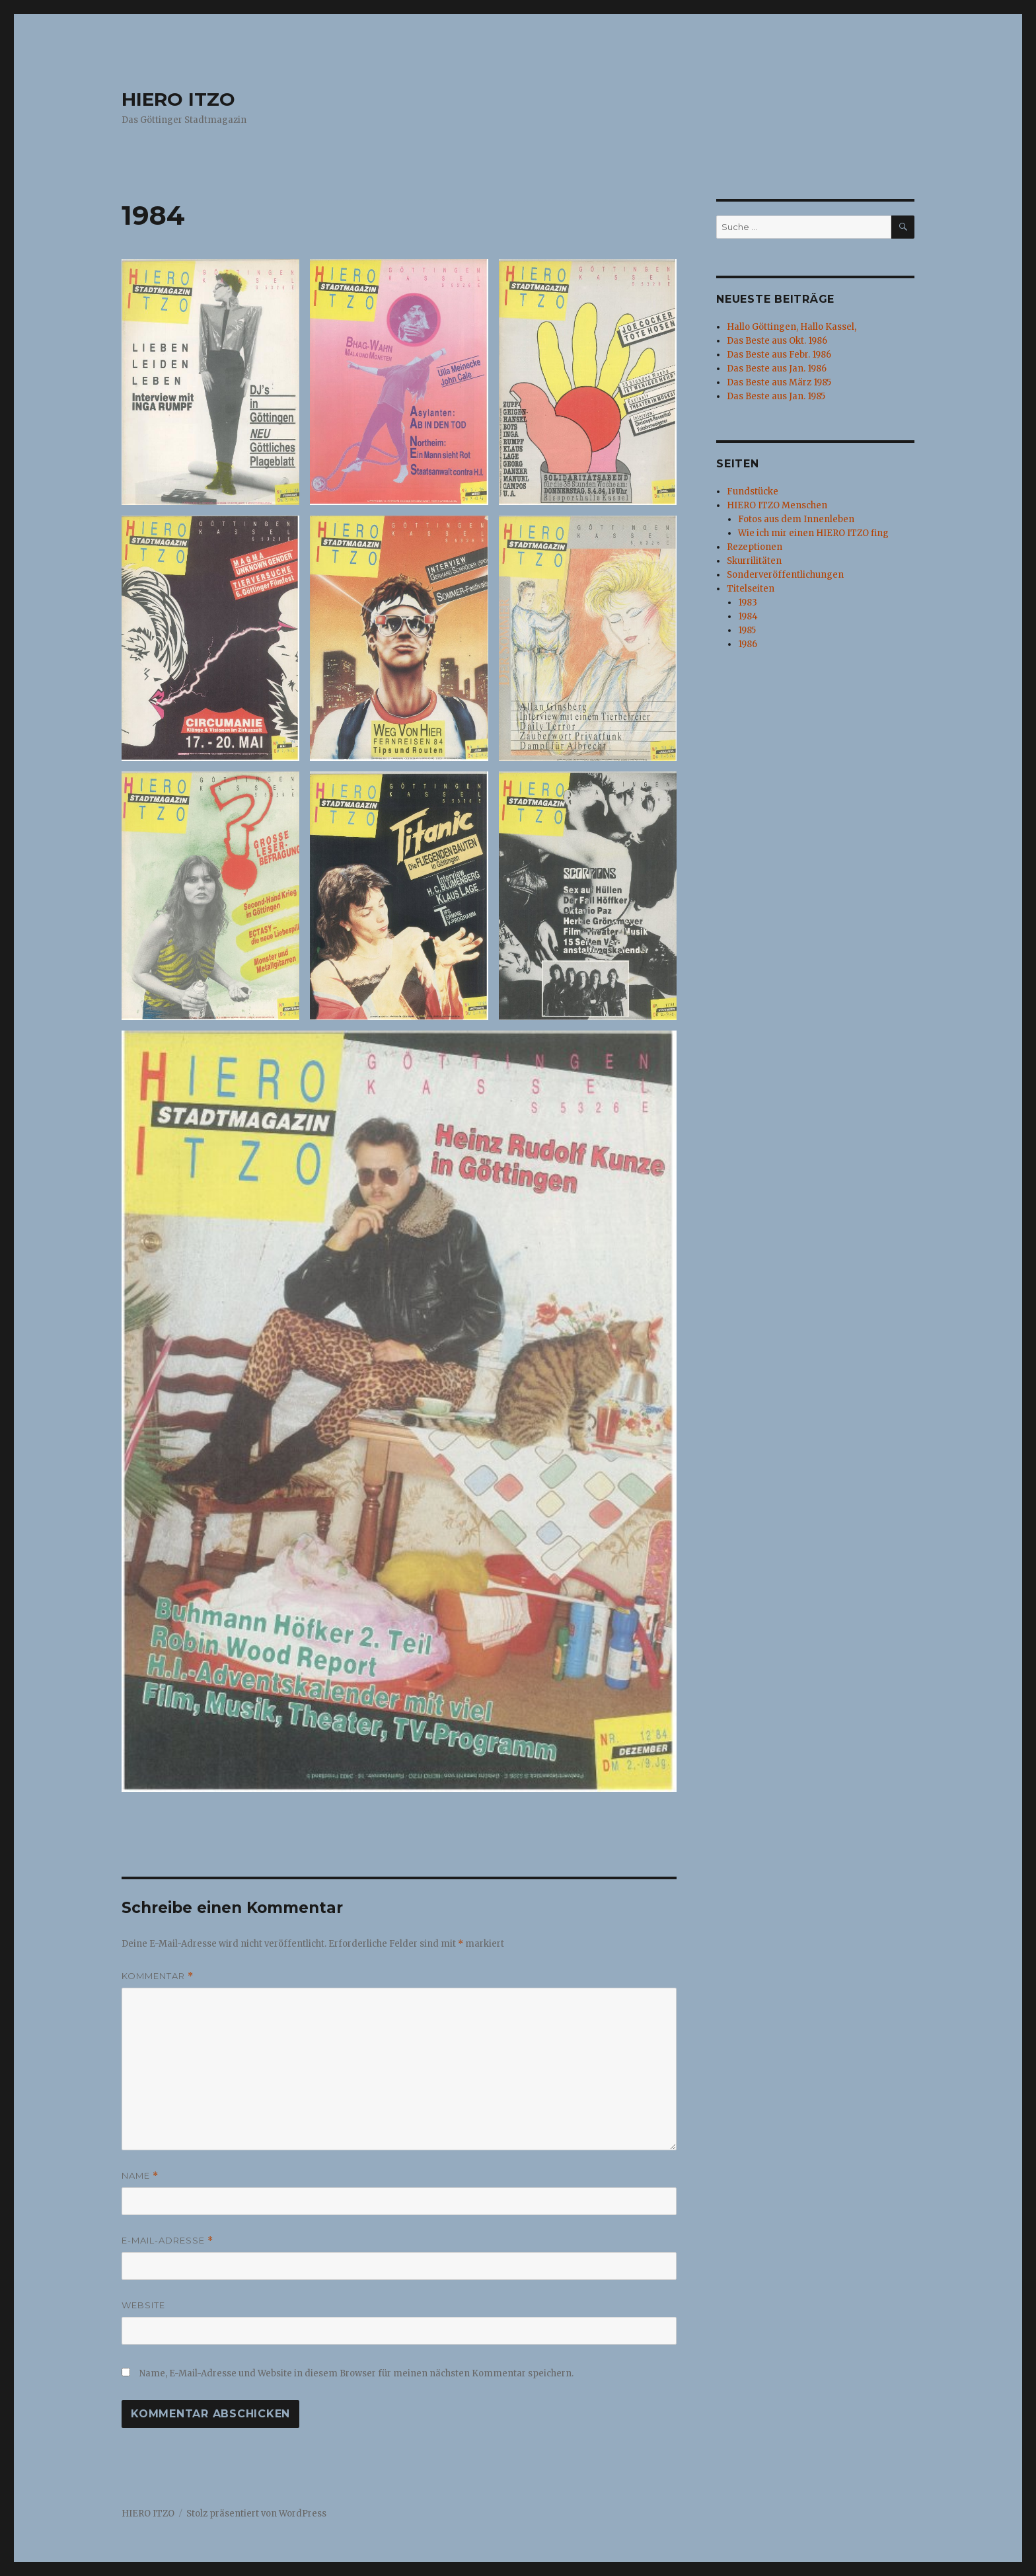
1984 (748, 616)
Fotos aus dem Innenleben (796, 519)
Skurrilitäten (754, 560)
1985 (747, 630)
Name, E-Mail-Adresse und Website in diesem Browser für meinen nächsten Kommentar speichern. (356, 2373)
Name (140, 2175)
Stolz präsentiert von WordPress (256, 2513)
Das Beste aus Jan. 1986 (777, 368)
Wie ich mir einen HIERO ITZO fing (813, 533)
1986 (747, 644)
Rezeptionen (754, 547)
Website (143, 2305)
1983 (747, 602)
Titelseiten (750, 588)
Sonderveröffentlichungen (785, 574)
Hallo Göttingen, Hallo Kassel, (791, 326)
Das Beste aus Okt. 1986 (777, 340)
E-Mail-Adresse (167, 2240)
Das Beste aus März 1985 (779, 382)
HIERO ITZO (178, 99)
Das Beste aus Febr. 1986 (779, 354)
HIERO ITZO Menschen (777, 505)
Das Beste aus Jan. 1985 (776, 396)
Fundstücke (752, 491)
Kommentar (158, 1976)
